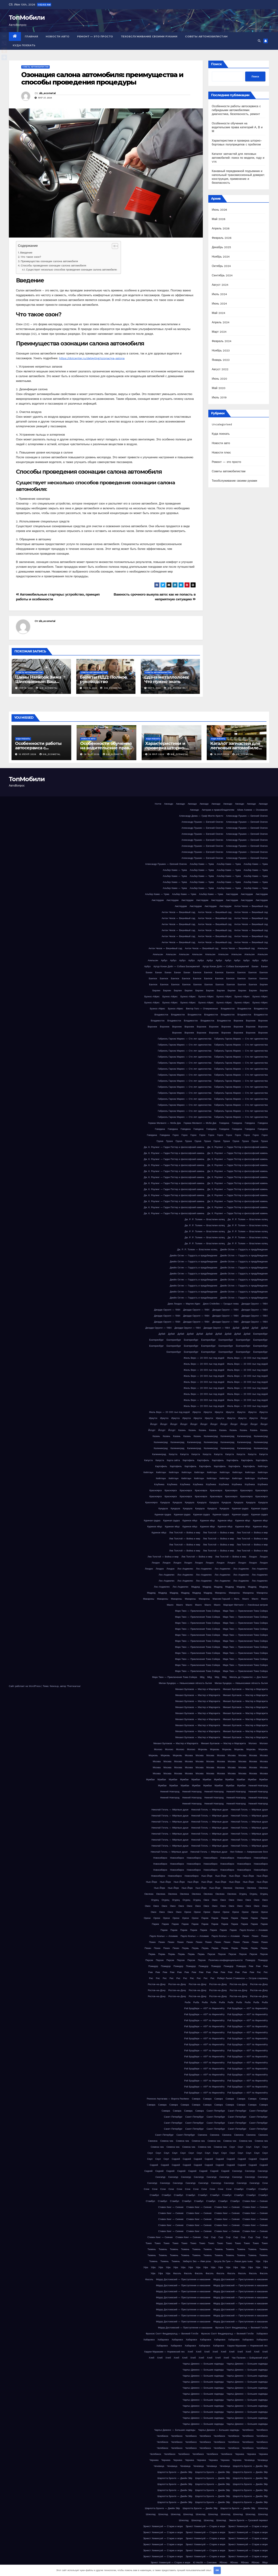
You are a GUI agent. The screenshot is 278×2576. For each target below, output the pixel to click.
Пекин (246, 1936)
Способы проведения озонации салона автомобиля (53, 265)
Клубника (263, 1478)
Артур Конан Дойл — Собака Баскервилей (176, 966)
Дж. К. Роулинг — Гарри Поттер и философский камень (174, 1147)
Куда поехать (24, 45)
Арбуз (164, 960)
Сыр (206, 2237)
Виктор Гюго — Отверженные (202, 1008)
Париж (204, 1918)
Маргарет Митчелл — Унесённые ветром (245, 1604)
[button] (259, 41)
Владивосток (228, 1008)
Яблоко (223, 2562)
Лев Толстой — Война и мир (184, 1532)
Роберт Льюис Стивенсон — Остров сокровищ (242, 1978)
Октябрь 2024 (221, 266)
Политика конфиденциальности (225, 1960)
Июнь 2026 (219, 209)
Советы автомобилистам (206, 36)
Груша (160, 1141)
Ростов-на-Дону (156, 1984)
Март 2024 (219, 331)
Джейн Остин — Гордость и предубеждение (244, 1249)
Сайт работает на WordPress (25, 1686)
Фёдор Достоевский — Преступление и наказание (183, 2279)
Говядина (224, 1123)
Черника (239, 2454)
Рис (259, 1972)
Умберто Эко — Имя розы (197, 2261)
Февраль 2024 (222, 341)
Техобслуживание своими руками (149, 36)
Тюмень (152, 2249)
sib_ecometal (47, 93)
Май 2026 (219, 219)
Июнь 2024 (219, 303)
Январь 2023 (221, 360)
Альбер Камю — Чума (202, 864)
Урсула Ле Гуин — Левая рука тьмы (233, 2261)
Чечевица (249, 2460)
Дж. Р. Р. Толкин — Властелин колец (205, 1219)
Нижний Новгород (258, 1785)
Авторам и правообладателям (218, 809)
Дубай (236, 1327)
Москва (189, 1755)
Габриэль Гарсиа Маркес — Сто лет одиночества (184, 1038)
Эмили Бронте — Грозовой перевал (248, 2520)
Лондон (253, 1556)
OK (217, 2570)
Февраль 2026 (222, 237)
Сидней (176, 2159)
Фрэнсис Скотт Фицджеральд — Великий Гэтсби (241, 2327)
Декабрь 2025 (221, 247)
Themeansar (74, 1686)
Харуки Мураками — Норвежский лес (247, 2345)
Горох (176, 1135)
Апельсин (262, 948)
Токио (149, 2243)
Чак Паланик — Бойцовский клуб (250, 2357)
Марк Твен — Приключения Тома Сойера (197, 1611)
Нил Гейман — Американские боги (249, 1851)
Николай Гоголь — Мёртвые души (170, 1809)
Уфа (258, 2261)
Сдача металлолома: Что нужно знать (166, 679)
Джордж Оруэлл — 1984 (254, 1303)
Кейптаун (263, 1466)
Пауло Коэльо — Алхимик (254, 1930)
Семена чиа (166, 2141)
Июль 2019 (219, 397)
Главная (31, 36)
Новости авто (57, 36)
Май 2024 (218, 313)
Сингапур (237, 2171)
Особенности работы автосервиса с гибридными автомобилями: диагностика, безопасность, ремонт (236, 110)
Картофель (188, 1460)
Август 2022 (220, 369)
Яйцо (265, 2562)
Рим (251, 1966)
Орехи (187, 1912)
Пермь (185, 1948)
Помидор (250, 1960)
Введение (26, 252)
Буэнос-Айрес (152, 996)
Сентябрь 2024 (222, 275)
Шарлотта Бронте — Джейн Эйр (250, 2466)
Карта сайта (173, 1460)
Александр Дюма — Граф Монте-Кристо (201, 815)
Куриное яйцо (189, 1520)
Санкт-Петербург (216, 2110)
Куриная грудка (240, 1508)
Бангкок (197, 972)
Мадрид (195, 1586)
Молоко (253, 1743)
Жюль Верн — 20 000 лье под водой (204, 1358)
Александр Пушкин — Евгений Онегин (247, 815)
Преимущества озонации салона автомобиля (49, 261)
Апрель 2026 (221, 228)
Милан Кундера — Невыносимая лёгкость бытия (185, 1683)
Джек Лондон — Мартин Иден (184, 1303)
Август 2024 (220, 284)
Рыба (187, 2002)
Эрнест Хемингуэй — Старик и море (163, 2526)
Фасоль (177, 2273)
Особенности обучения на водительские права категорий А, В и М (237, 127)
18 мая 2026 (157, 754)
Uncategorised (222, 424)
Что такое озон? (31, 256)
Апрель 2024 (221, 322)
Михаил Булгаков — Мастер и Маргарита (197, 1689)
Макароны (220, 1592)
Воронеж (238, 1020)
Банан (255, 966)
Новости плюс (221, 452)
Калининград (211, 1436)
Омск (206, 1900)
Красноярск (155, 1490)
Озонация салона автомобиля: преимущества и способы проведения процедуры (102, 78)
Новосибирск (160, 1857)
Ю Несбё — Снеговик (205, 2562)
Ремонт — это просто (95, 36)
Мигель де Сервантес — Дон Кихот (248, 1677)
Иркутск (197, 1412)
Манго (245, 1598)
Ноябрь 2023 (221, 350)
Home (158, 803)
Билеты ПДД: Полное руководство (103, 679)
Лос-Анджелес (185, 1568)
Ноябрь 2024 (221, 256)
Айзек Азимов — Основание (252, 809)
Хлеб (190, 2351)
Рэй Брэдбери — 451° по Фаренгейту (204, 2008)
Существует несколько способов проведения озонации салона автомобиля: (71, 269)
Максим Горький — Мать (226, 1598)
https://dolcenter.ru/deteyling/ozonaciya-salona (92, 358)
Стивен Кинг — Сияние (255, 2201)
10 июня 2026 (28, 754)
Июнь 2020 (219, 378)
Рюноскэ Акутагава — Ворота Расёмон (168, 2098)
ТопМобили (27, 17)
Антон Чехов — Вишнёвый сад (251, 906)
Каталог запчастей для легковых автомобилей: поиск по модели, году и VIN (238, 157)
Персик (211, 1954)
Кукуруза (165, 1502)
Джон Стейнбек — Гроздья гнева (221, 1303)
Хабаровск (262, 2333)
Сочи (265, 2183)
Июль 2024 (219, 294)
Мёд (202, 1677)
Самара (196, 2098)
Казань (182, 1430)
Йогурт (264, 1418)
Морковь (202, 1749)
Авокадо (168, 803)
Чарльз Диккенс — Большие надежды (203, 2363)
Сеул (232, 2147)
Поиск (216, 64)
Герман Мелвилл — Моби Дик (164, 1123)
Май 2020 (219, 388)
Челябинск (248, 2430)
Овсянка (227, 1888)
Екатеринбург (260, 1333)
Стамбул (238, 2189)
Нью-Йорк (206, 1876)
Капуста (173, 1454)
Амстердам (232, 894)
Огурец (243, 1894)
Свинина (202, 2134)
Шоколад (263, 2508)
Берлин (264, 984)
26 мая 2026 (92, 754)
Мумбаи (150, 1779)
